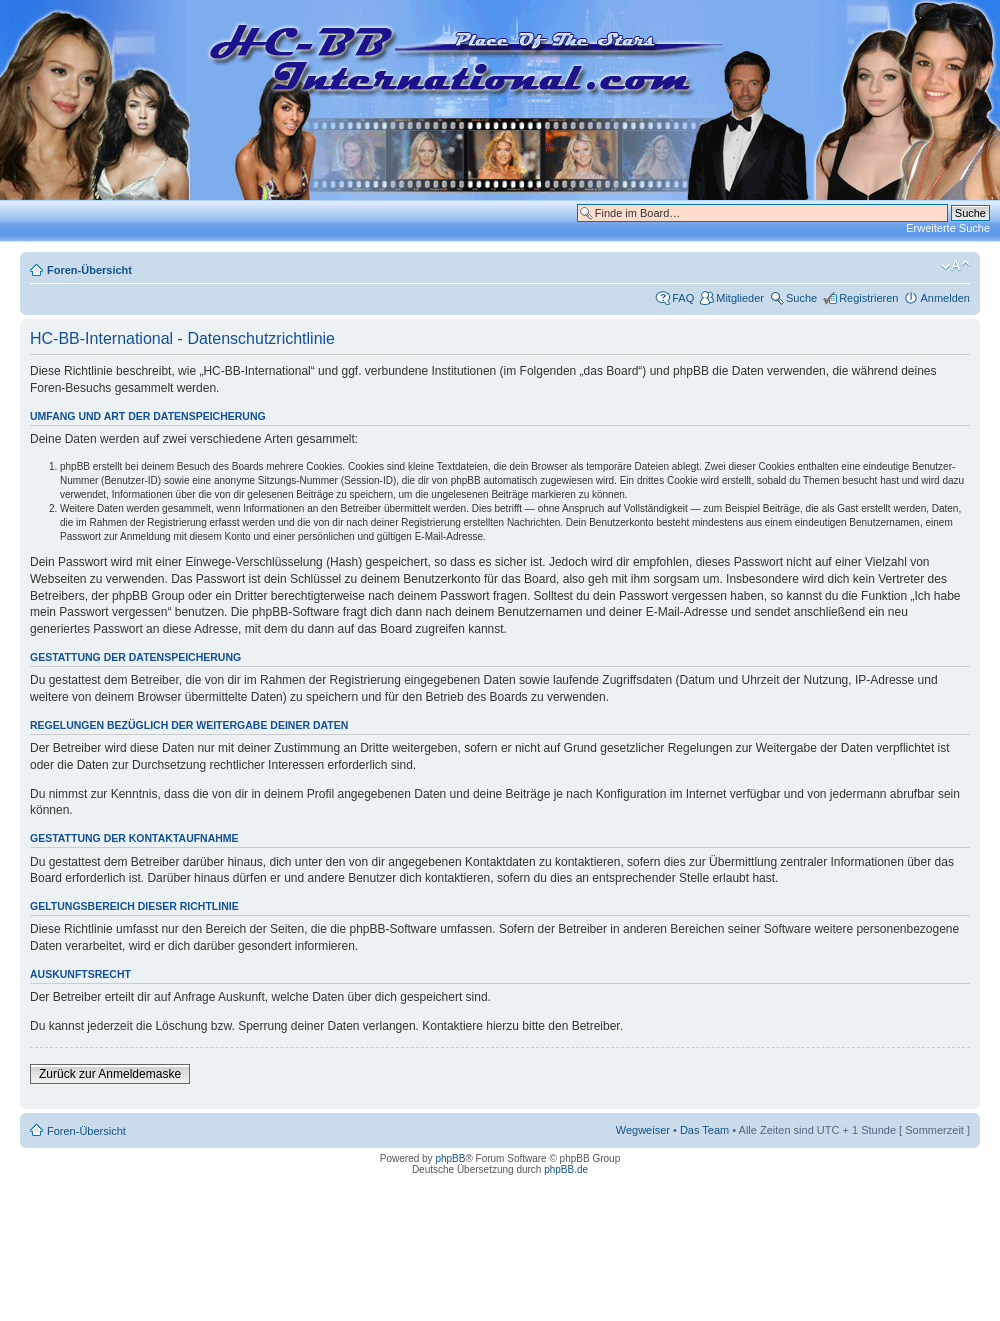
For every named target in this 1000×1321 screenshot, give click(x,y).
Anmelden (945, 298)
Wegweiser (643, 1130)
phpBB (450, 1158)
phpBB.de (566, 1169)
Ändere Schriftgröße (955, 266)
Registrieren (868, 298)
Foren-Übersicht (89, 270)
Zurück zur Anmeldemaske (110, 1074)
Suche (801, 298)
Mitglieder (740, 298)
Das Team (704, 1130)
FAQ (683, 298)
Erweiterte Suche (948, 228)
